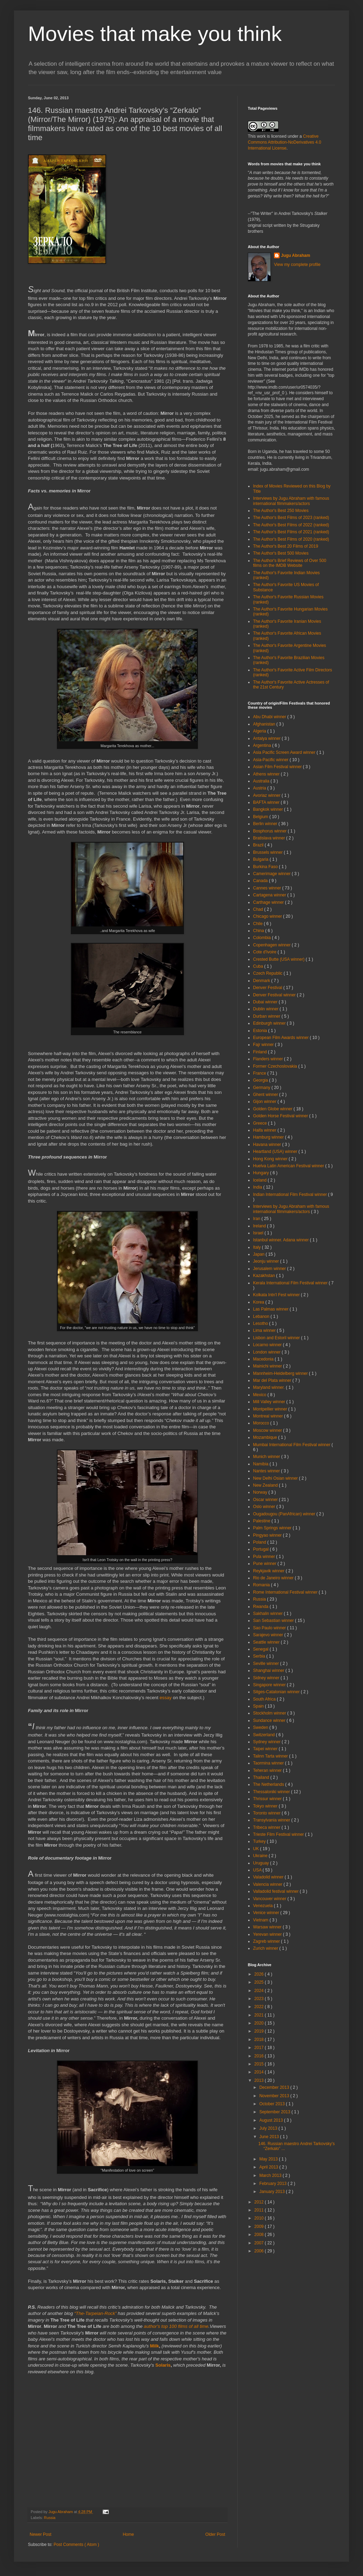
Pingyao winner (268, 1535)
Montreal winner (268, 1416)
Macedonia (264, 1359)
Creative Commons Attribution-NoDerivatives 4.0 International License (284, 142)
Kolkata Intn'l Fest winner (277, 1294)
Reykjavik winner (269, 1570)
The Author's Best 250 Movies (281, 510)
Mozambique (265, 1437)
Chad (258, 909)
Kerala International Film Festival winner (291, 1282)
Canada (261, 880)
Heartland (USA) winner (275, 1151)
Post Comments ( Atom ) (76, 2544)
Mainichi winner (268, 1366)
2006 (259, 2251)
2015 (259, 2064)
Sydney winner (267, 1741)
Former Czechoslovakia (275, 1066)
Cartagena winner (270, 895)
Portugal (261, 1549)
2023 (259, 1998)
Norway (260, 1492)
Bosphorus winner (270, 831)
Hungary (261, 1172)
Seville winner (266, 1663)
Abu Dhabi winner (270, 716)
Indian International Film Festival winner (290, 1194)
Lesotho (261, 1323)
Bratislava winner (269, 838)
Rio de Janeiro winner (274, 1577)
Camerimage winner (272, 873)
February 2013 (273, 2183)
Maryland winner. (269, 1387)
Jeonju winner (266, 1261)
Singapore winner (270, 1684)
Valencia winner (268, 1884)
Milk (154, 2345)
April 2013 (269, 2167)
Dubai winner (266, 1002)
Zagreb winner (267, 1941)
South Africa (265, 1699)
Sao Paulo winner (270, 1627)
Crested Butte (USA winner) (279, 959)
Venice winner (266, 1912)
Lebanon (262, 1316)
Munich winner (267, 1456)
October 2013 (272, 2103)
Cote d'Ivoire (265, 952)
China (259, 930)
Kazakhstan (264, 1275)
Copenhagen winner (272, 945)
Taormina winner (269, 1763)
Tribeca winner (267, 1827)
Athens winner (267, 774)
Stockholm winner (270, 1713)
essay (165, 1697)
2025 (259, 1982)
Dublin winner (266, 1008)
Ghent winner (266, 1094)
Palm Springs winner (272, 1527)
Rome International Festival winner (286, 1592)
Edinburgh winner (270, 1023)
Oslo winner (264, 1506)
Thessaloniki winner (272, 1791)
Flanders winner (268, 1058)
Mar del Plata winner (272, 1380)
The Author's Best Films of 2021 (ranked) (291, 531)
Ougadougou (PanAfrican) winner (284, 1513)
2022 (259, 2006)
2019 (259, 2031)
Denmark (262, 980)
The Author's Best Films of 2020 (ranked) (291, 539)
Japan (259, 1254)
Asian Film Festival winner (278, 766)
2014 (259, 2072)
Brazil (259, 845)
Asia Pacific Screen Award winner (285, 752)
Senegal (261, 1649)
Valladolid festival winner (276, 1891)
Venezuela (263, 1905)
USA (257, 1870)
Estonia (260, 1030)
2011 (259, 2210)
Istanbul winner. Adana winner (281, 1240)
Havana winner (267, 1144)
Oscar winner (266, 1499)
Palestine (262, 1520)
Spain (259, 1706)
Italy (257, 1247)
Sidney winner (267, 1677)
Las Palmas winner (271, 1309)
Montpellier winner (270, 1409)
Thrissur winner (268, 1798)
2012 (259, 2202)
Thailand (261, 1777)
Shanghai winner (269, 1670)
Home (128, 2534)
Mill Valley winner (269, 1401)
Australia (262, 781)
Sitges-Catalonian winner (277, 1691)
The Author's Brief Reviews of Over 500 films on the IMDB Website (289, 563)
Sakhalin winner (268, 1613)
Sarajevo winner (268, 1634)
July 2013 (269, 2128)
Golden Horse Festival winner (281, 1115)
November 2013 (274, 2095)
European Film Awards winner (281, 1037)
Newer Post (40, 2534)
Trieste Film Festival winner (279, 1834)
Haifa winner (265, 1130)
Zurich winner (266, 1948)
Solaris (163, 2365)
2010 (259, 2218)
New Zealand (266, 1485)
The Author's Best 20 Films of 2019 (285, 546)
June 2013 (269, 2136)
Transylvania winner (272, 1820)
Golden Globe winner (273, 1108)
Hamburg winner (269, 1137)
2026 (259, 1974)
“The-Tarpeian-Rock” (95, 2313)
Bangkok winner (268, 809)
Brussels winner (268, 852)
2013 (259, 2080)
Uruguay (261, 1863)
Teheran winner (268, 1770)
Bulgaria (261, 859)
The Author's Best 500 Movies (281, 553)
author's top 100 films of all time (176, 2326)
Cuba (258, 966)
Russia (49, 2518)
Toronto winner (267, 1813)
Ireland (260, 1226)
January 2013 (272, 2191)
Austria (260, 788)
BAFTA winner (267, 802)
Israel (259, 1233)
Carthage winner (269, 902)
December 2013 (274, 2087)
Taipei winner (266, 1748)
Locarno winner (268, 1344)
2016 (259, 2056)
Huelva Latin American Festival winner (289, 1165)
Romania (262, 1584)
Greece (260, 1123)
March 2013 (271, 2175)
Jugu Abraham (295, 255)
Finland (260, 1051)
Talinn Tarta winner (271, 1756)
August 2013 (271, 2120)
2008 (259, 2234)
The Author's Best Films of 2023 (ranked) (291, 517)
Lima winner (265, 1330)
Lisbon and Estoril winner (277, 1337)
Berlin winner (266, 823)
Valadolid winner (269, 1877)
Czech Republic (268, 973)
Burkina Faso (266, 866)
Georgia (261, 1080)
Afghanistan (264, 724)
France (260, 1073)
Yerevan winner (268, 1934)
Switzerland (264, 1734)
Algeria (260, 731)
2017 (259, 2047)
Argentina (262, 745)
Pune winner (265, 1563)
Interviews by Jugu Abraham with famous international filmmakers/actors (291, 501)
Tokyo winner (266, 1806)
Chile (258, 923)
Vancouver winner (270, 1898)
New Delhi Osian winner (276, 1478)
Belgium (261, 816)
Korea (259, 1302)
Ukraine (261, 1855)
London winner (267, 1352)
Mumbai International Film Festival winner (292, 1444)
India (258, 1187)
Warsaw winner (268, 1927)
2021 (259, 2015)
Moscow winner (268, 1430)
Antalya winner (267, 738)
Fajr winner (264, 1044)
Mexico (260, 1394)
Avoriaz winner (267, 795)
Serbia (259, 1656)
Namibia (261, 1464)
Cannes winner (267, 888)
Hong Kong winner (271, 1158)
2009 (259, 2226)
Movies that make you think (155, 33)
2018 (259, 2039)
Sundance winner (270, 1720)
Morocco (261, 1423)
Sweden (261, 1727)
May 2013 (269, 2159)
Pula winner (264, 1556)
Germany (262, 1087)
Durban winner (267, 1016)
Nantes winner (267, 1471)
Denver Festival (268, 987)
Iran (257, 1218)
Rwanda (261, 1606)
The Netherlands (269, 1784)
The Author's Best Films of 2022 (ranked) (291, 524)
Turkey (260, 1841)
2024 (259, 1990)
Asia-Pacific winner (271, 759)
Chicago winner (268, 916)
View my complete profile (297, 264)
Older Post (215, 2534)
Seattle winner (267, 1642)
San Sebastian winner (274, 1620)
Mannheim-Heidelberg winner (281, 1373)
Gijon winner (265, 1101)
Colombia (262, 937)
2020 (259, 2023)
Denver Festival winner (275, 995)
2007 (259, 2243)
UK (256, 1848)
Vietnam (261, 1920)
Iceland (260, 1180)
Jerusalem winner (270, 1268)
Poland (260, 1542)
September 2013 (275, 2111)
